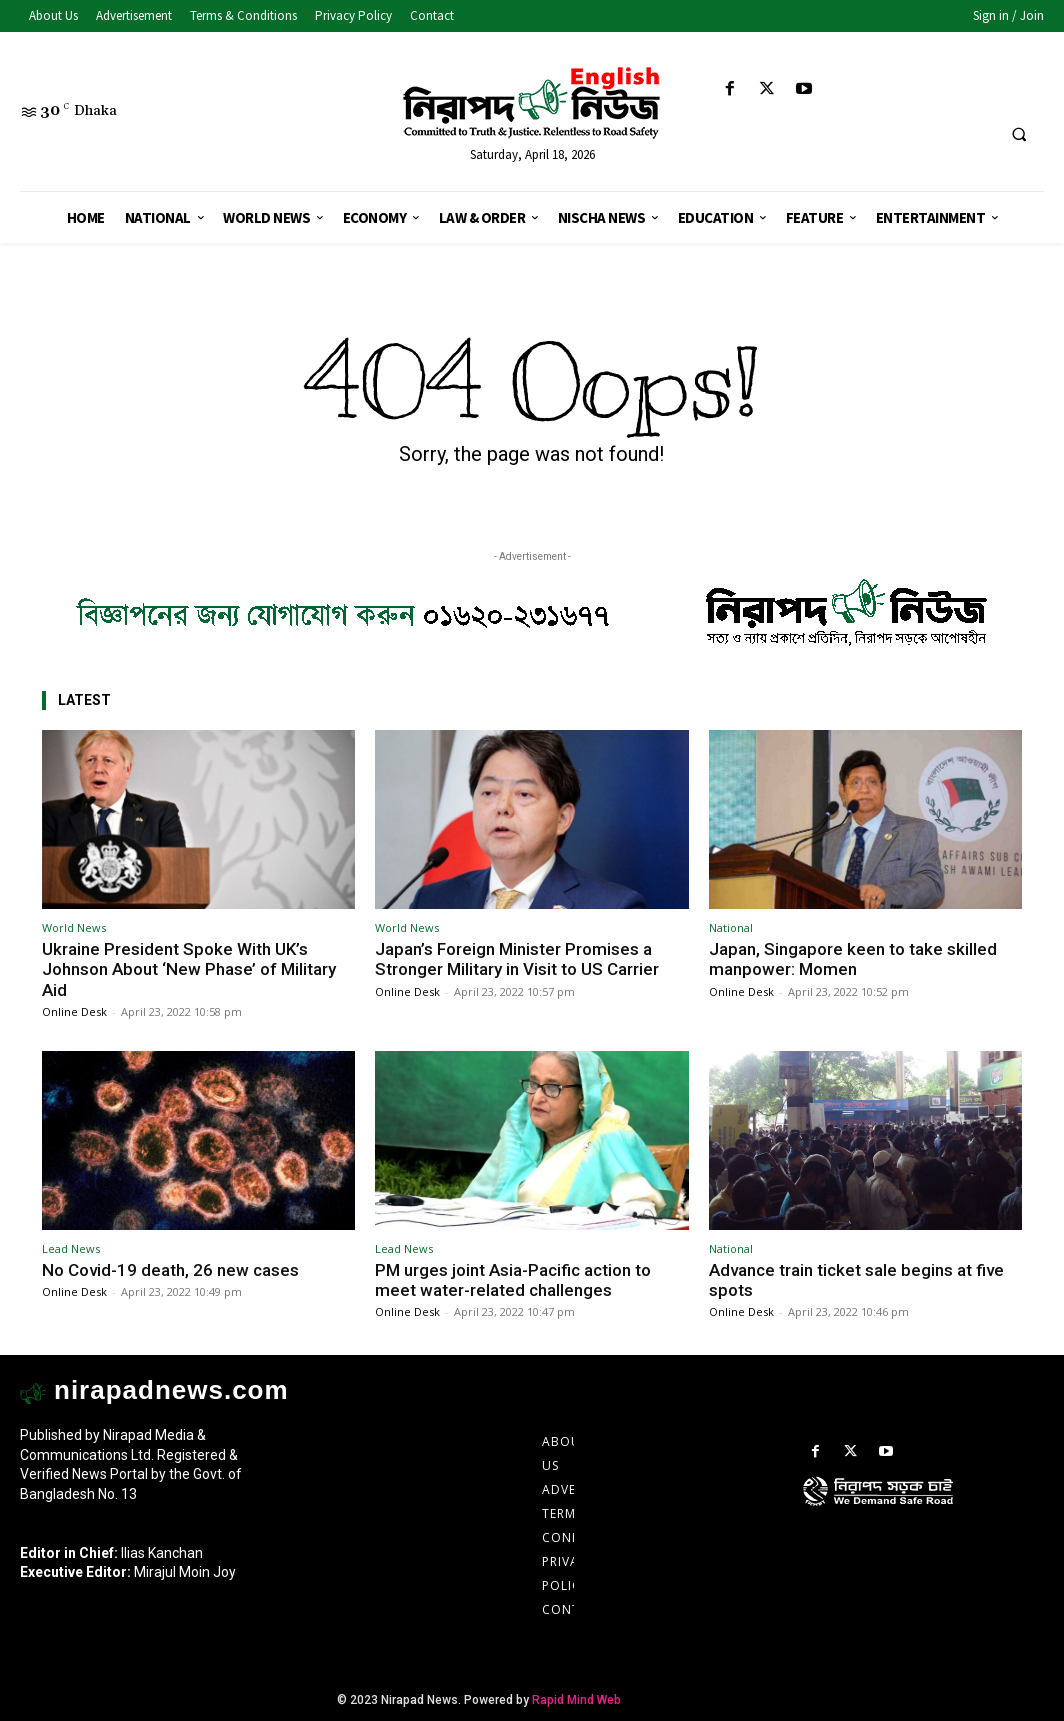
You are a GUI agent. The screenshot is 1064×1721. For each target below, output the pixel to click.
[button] (1019, 135)
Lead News (71, 1248)
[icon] (923, 1511)
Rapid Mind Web (576, 1700)
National (731, 927)
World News (74, 927)
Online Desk (74, 1011)
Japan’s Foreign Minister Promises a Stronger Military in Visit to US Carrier (517, 959)
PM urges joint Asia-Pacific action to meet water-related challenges (513, 1280)
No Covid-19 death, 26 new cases (170, 1270)
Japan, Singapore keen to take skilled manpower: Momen (853, 959)
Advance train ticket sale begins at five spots (856, 1280)
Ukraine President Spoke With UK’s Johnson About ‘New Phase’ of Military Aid (189, 969)
